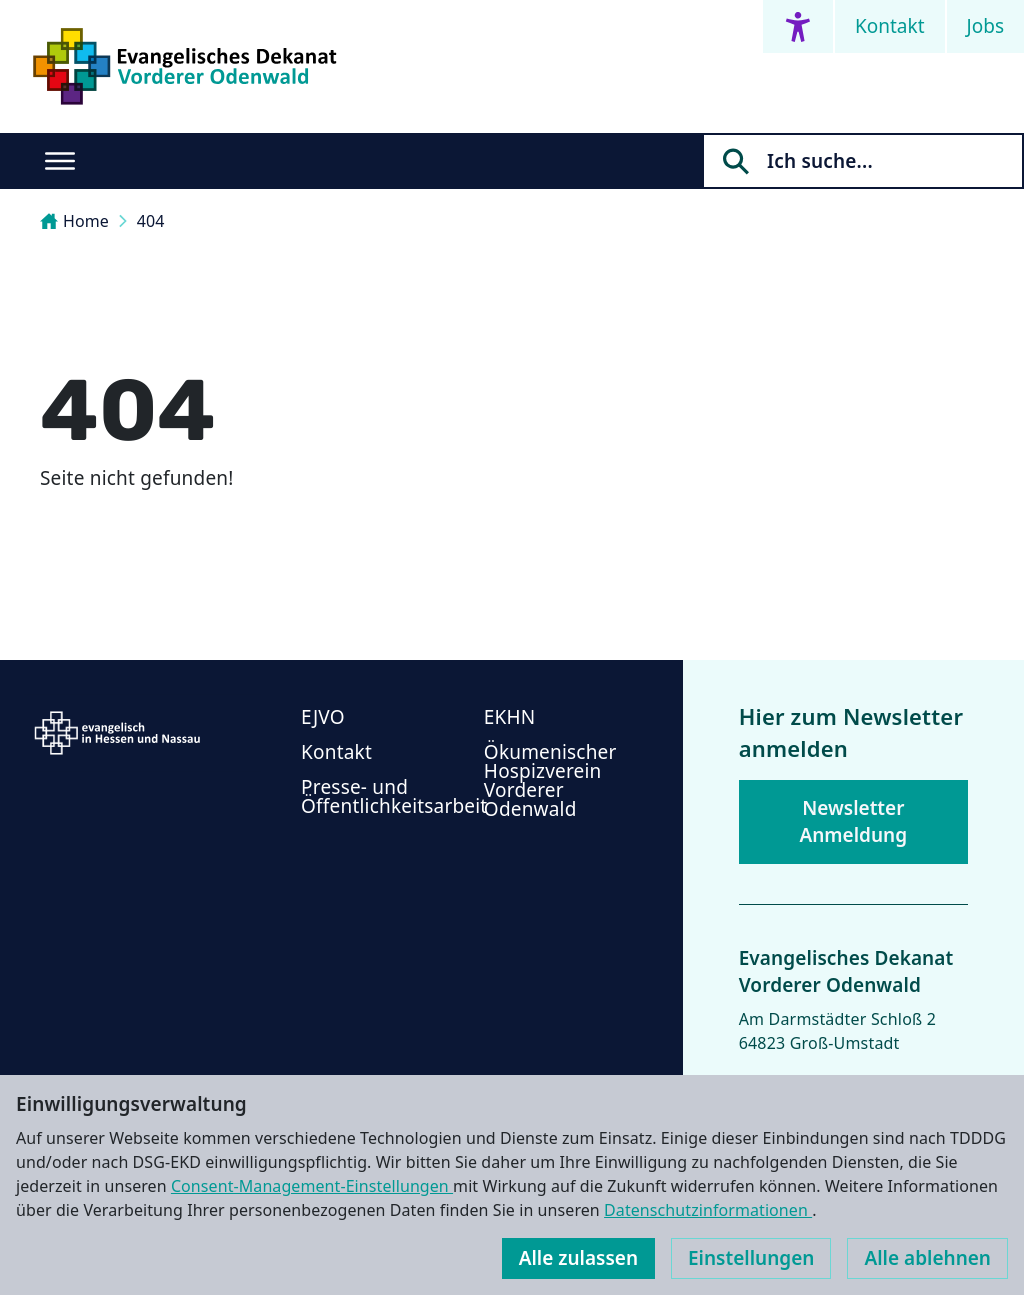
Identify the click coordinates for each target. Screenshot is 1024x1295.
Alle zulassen (578, 1258)
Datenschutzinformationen (708, 1210)
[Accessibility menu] (798, 26)
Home (74, 221)
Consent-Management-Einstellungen (312, 1186)
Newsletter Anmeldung (853, 821)
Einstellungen (751, 1258)
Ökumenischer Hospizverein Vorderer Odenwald (550, 780)
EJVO (323, 717)
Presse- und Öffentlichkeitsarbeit (394, 796)
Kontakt (890, 26)
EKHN (510, 717)
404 (151, 221)
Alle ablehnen (927, 1258)
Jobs (985, 26)
